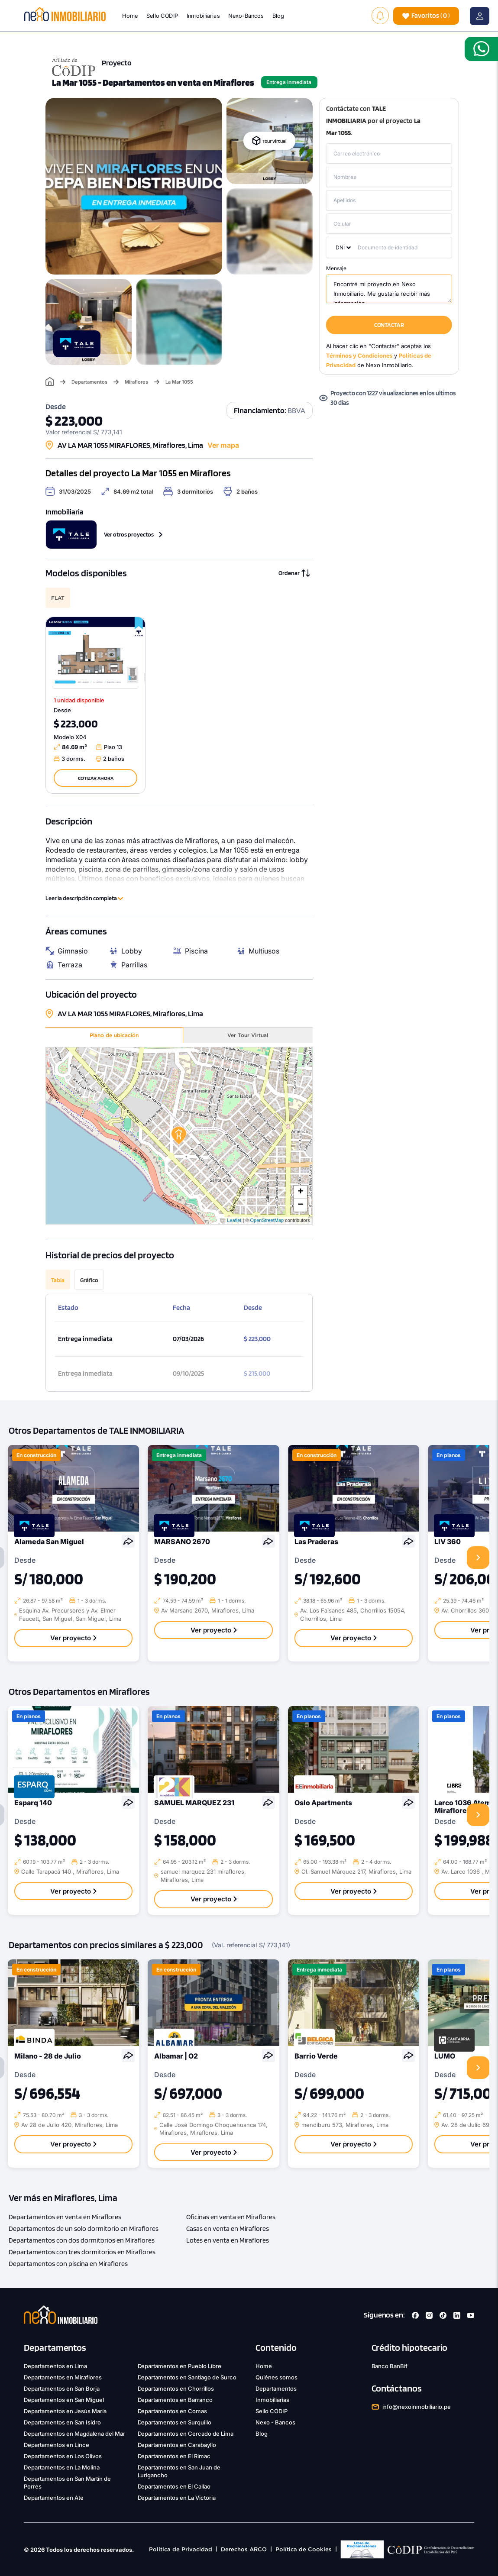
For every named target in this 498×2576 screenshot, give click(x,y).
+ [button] (301, 1192)
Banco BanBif (390, 2366)
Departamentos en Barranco (175, 2399)
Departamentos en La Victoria (177, 2497)
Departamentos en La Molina (62, 2467)
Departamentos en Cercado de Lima (186, 2433)
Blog (278, 15)
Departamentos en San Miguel (64, 2399)
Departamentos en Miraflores (63, 2377)
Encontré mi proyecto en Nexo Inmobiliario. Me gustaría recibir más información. (389, 289)
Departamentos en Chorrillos (176, 2388)
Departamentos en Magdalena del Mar (74, 2433)
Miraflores (136, 382)
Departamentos (89, 382)
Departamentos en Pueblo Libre (180, 2366)
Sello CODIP (162, 15)
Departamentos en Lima (55, 2366)
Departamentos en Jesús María (65, 2411)
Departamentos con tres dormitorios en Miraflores (82, 2252)
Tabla (58, 1280)
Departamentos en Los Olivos (63, 2456)
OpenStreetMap (267, 1220)
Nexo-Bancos (246, 15)
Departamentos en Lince (56, 2444)
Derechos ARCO (244, 2549)
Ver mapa (223, 445)
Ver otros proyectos (133, 534)
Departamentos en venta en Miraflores (65, 2217)
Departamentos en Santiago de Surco (187, 2377)
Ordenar (294, 573)
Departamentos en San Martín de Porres (67, 2482)
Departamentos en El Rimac (174, 2456)
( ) (426, 16)
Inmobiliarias (203, 15)
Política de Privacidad (180, 2549)
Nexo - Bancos (275, 2422)
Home (130, 15)
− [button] (301, 1205)
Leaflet (234, 1220)
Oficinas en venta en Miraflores (230, 2217)
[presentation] (478, 1557)
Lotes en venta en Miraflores (227, 2240)
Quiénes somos (276, 2377)
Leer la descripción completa (84, 898)
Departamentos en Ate (54, 2497)
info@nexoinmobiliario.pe (416, 2406)
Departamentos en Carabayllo (177, 2444)
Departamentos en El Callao (174, 2486)
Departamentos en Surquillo (175, 2422)
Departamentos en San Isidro (62, 2422)
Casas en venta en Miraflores (227, 2228)
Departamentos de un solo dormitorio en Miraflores (83, 2228)
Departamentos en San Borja (62, 2388)
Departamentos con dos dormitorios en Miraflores (82, 2240)
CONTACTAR (389, 324)
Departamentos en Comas (172, 2411)
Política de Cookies (303, 2549)
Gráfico (89, 1280)
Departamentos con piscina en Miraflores (68, 2263)
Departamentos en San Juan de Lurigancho (179, 2471)
